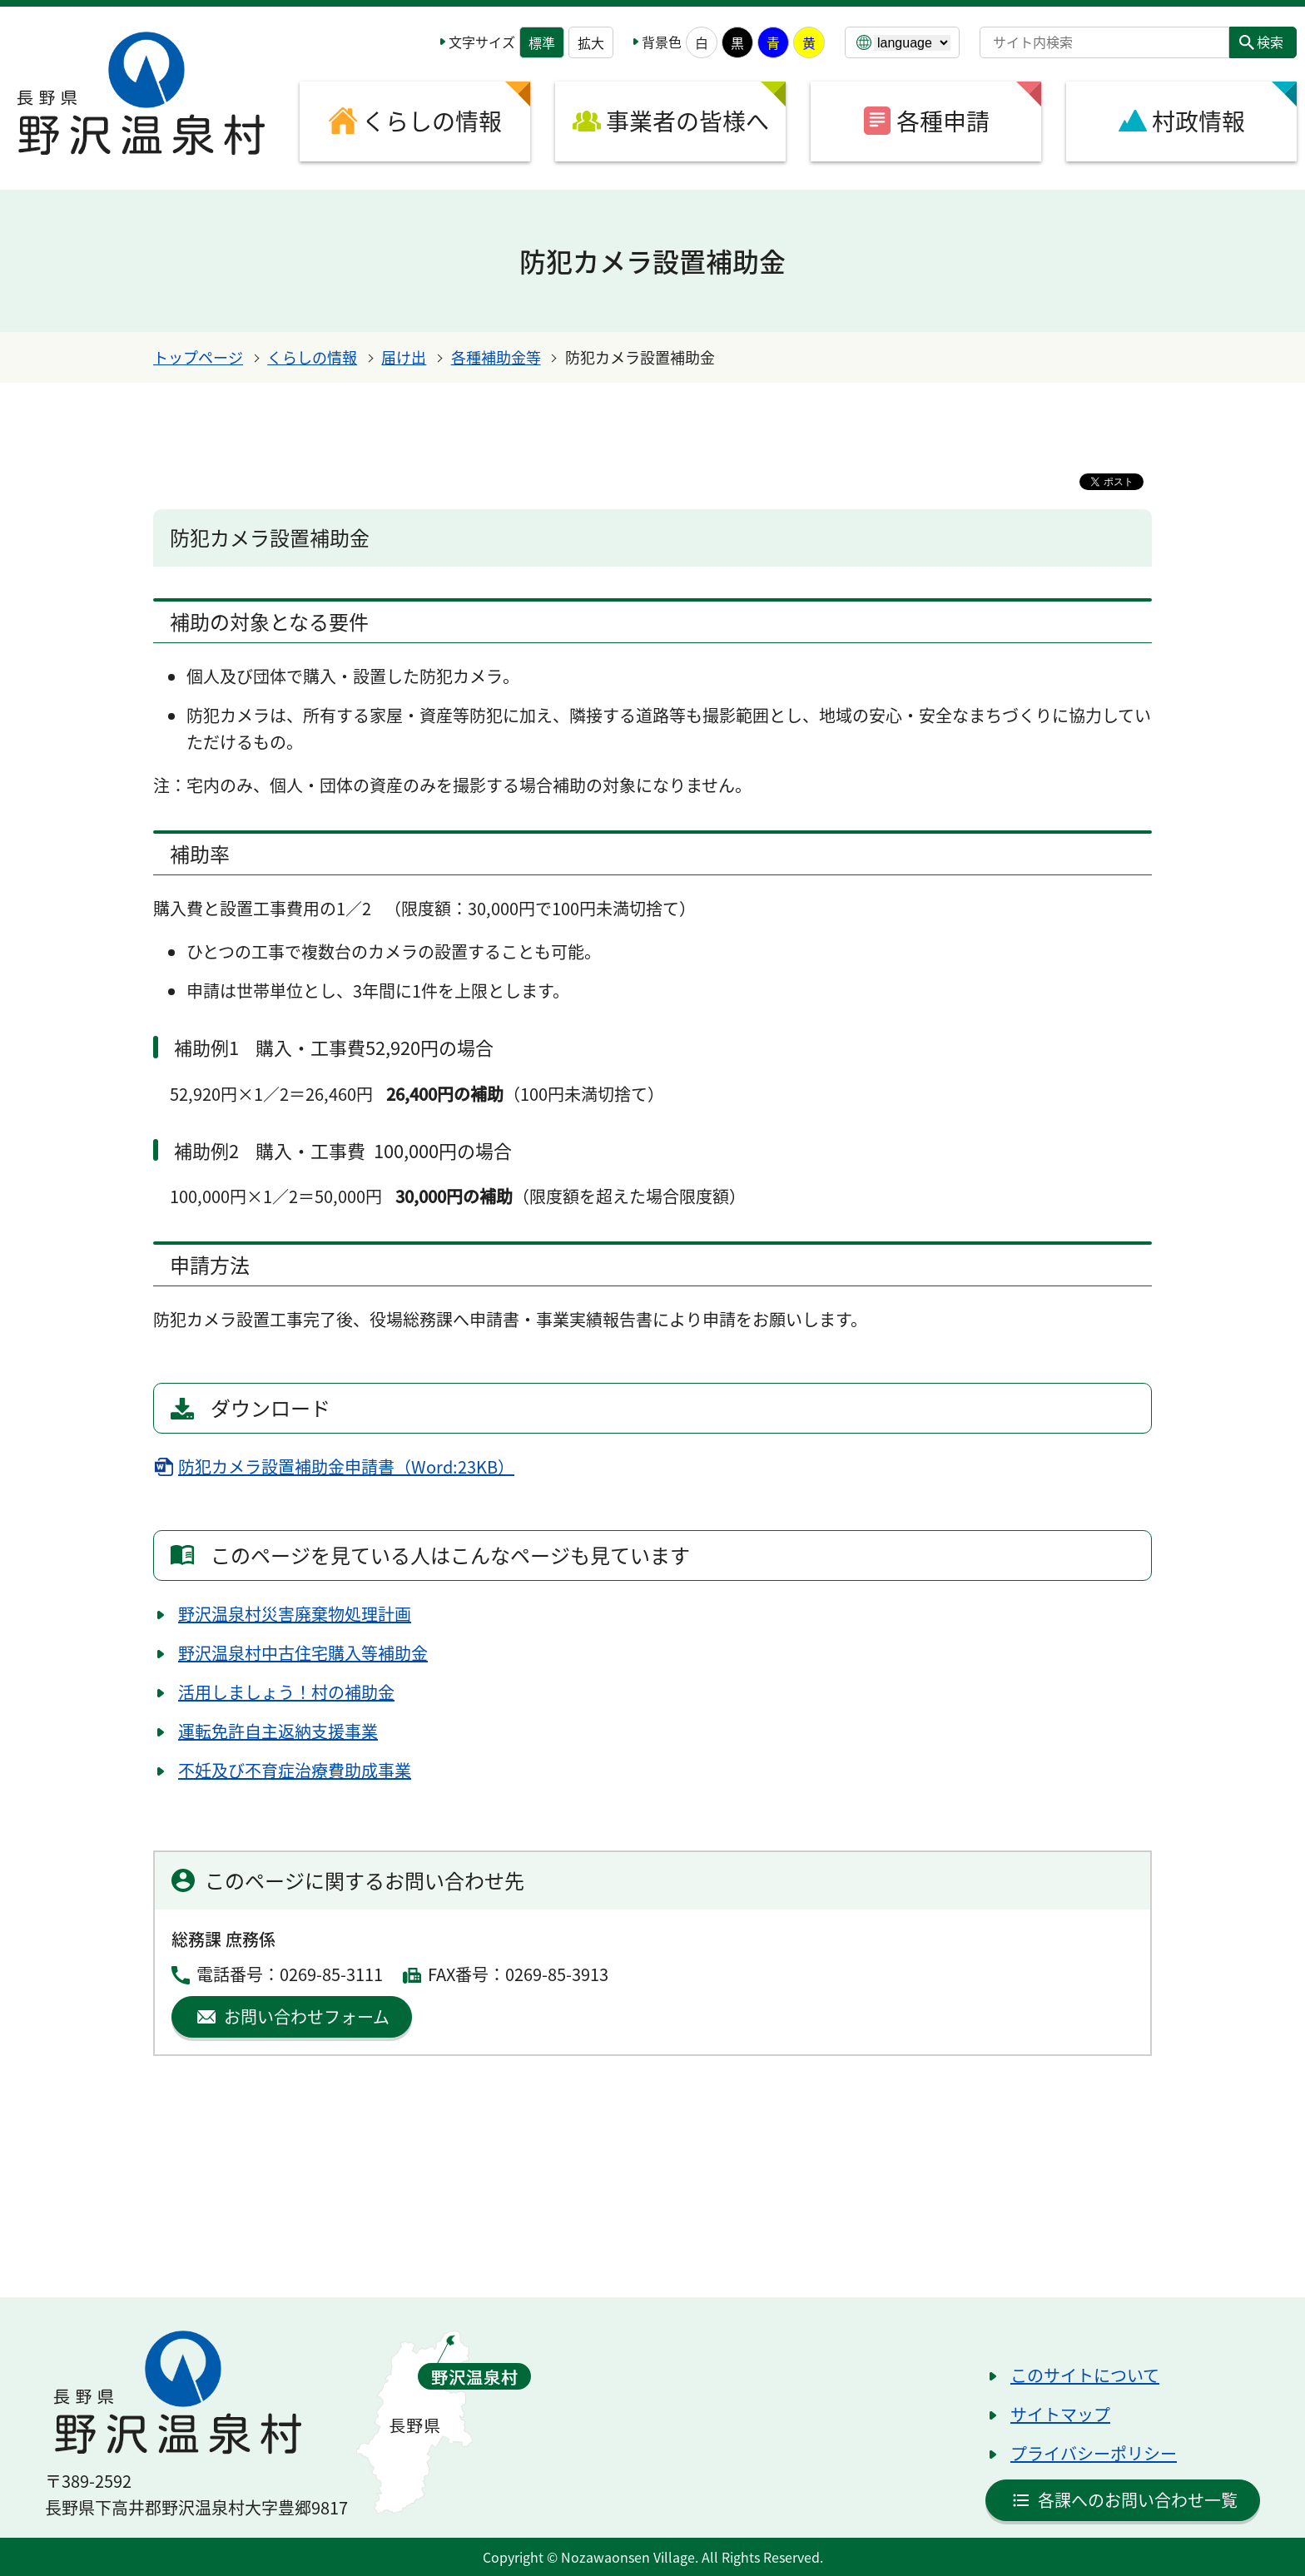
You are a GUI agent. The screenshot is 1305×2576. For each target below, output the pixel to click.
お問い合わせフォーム (307, 2016)
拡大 (591, 42)
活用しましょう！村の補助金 (286, 1692)
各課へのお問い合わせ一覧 (1138, 2500)
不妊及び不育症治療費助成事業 (294, 1770)
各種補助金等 (496, 357)
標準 (541, 42)
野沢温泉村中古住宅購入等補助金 (303, 1653)
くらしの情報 (312, 357)
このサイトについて (1084, 2375)
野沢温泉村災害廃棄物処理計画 (294, 1614)
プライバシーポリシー (1093, 2453)
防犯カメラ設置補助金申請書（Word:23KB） (346, 1466)
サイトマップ (1060, 2414)
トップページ (198, 357)
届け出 (403, 357)
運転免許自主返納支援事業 (278, 1731)
